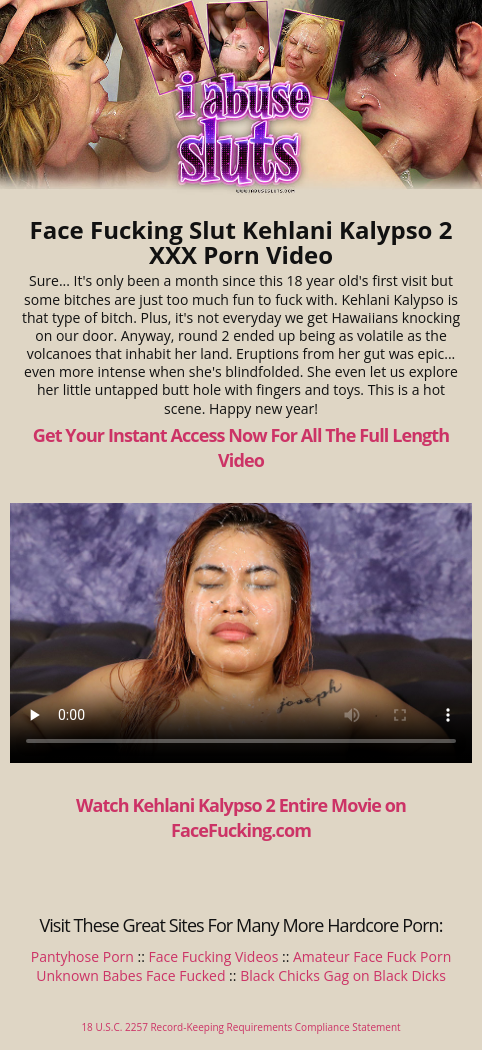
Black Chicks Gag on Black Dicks (343, 975)
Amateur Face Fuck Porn (372, 956)
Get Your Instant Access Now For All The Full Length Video (241, 447)
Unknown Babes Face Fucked (130, 975)
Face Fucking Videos (214, 956)
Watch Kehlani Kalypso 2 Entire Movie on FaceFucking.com (241, 817)
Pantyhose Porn (82, 956)
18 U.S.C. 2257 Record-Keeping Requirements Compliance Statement (240, 1027)
